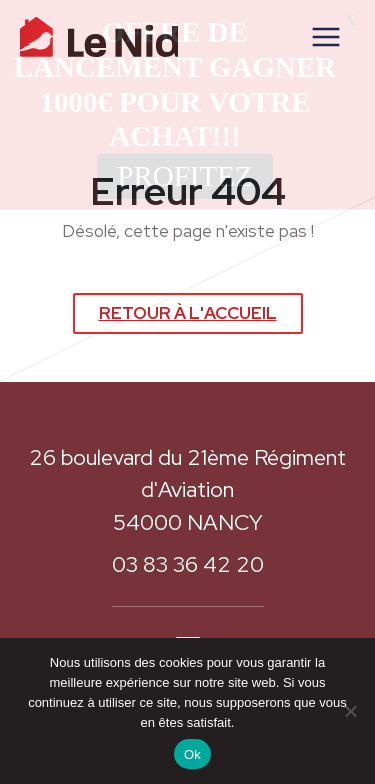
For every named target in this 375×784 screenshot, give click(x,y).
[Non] (350, 711)
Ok (192, 754)
